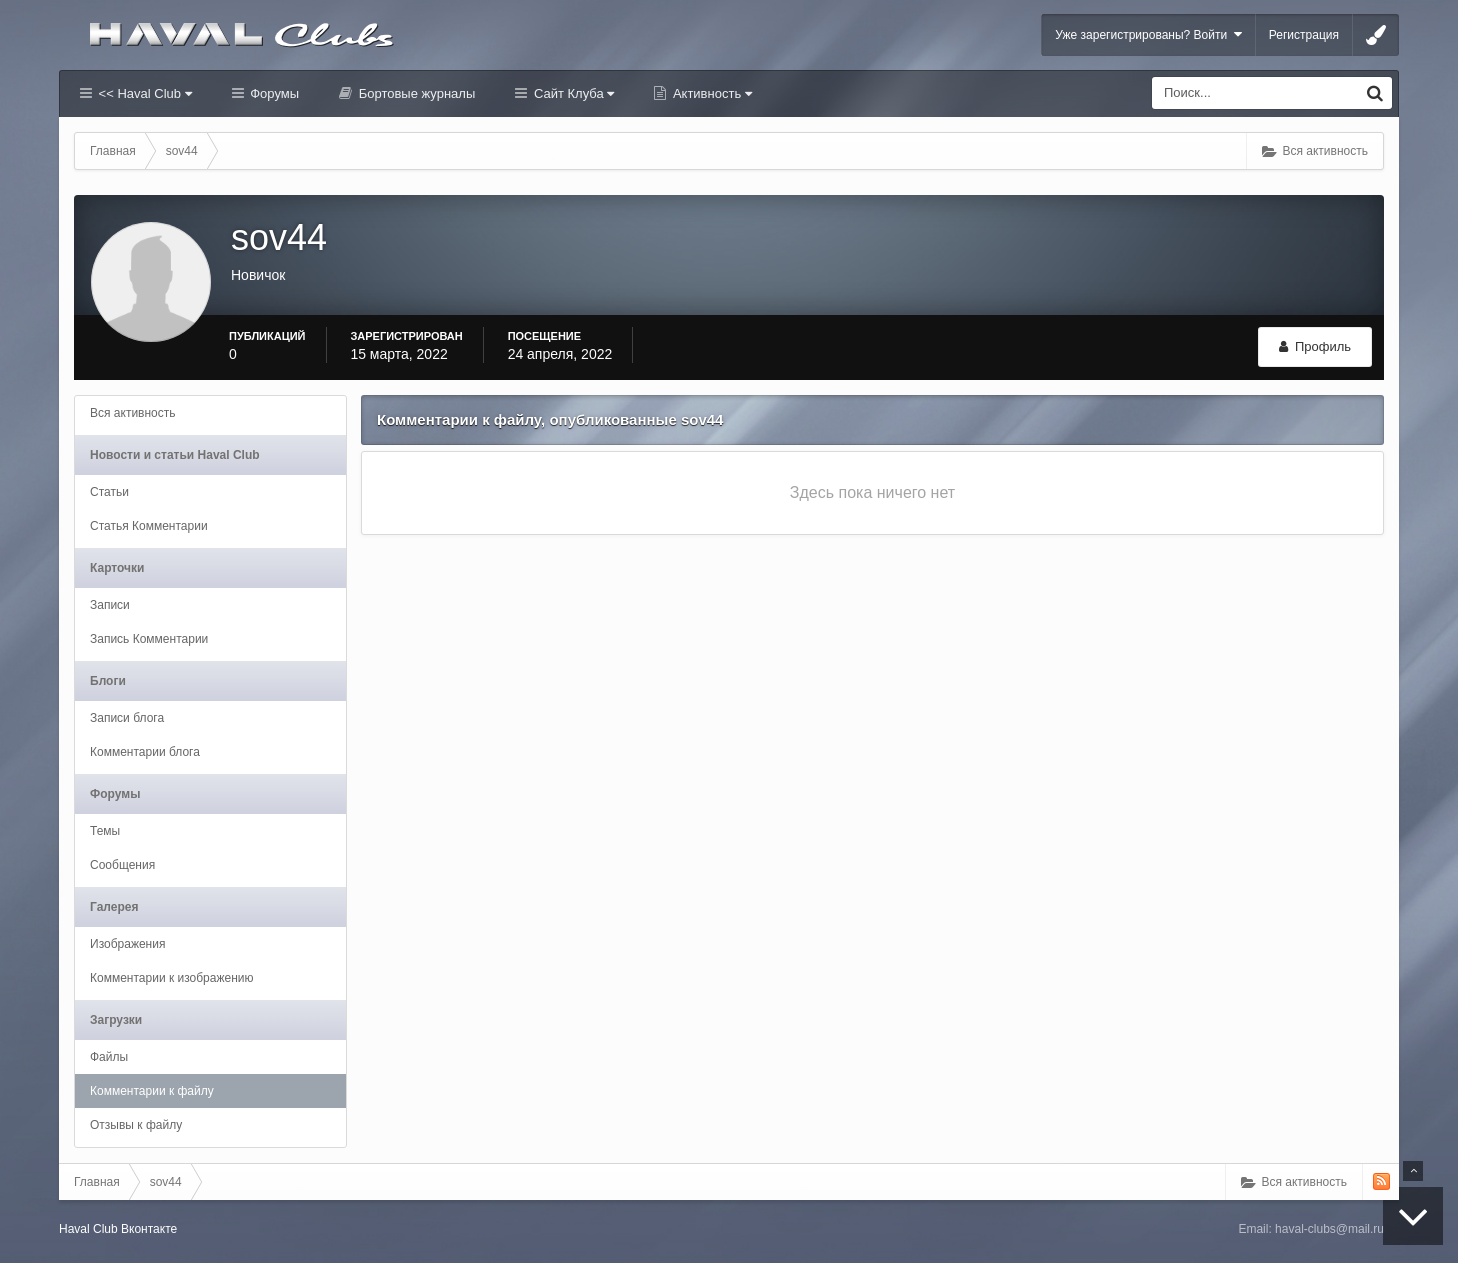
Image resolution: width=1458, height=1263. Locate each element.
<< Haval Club (143, 93)
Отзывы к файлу (136, 1125)
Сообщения (122, 865)
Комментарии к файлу (152, 1091)
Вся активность (133, 413)
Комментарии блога (145, 752)
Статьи (109, 492)
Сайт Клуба (572, 93)
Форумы (273, 93)
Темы (105, 831)
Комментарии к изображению (172, 978)
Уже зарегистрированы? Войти (1148, 34)
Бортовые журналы (415, 93)
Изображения (127, 944)
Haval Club (88, 1229)
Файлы (109, 1057)
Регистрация (1304, 35)
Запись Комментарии (149, 639)
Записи (110, 605)
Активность (710, 93)
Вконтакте (149, 1229)
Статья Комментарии (149, 526)
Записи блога (127, 718)
